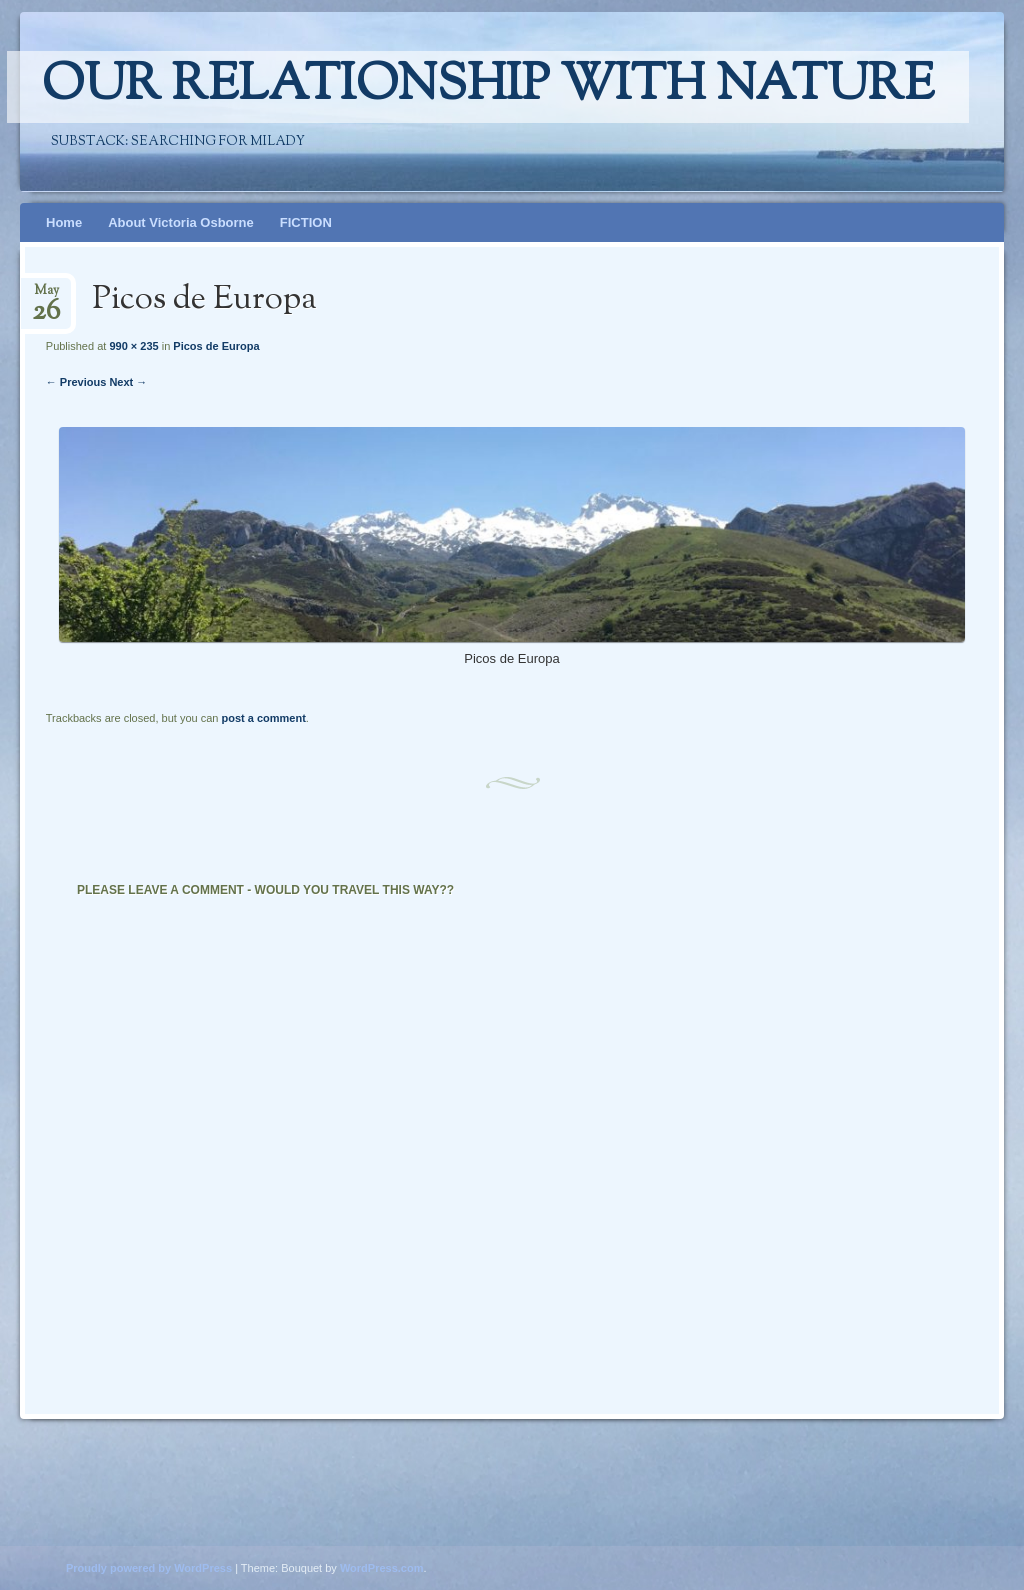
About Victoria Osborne (181, 222)
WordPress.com (382, 1568)
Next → (128, 382)
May (46, 296)
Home (64, 222)
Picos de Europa (216, 346)
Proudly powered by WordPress (149, 1568)
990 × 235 (133, 346)
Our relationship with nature (488, 87)
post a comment (263, 718)
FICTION (306, 222)
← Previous (76, 382)
